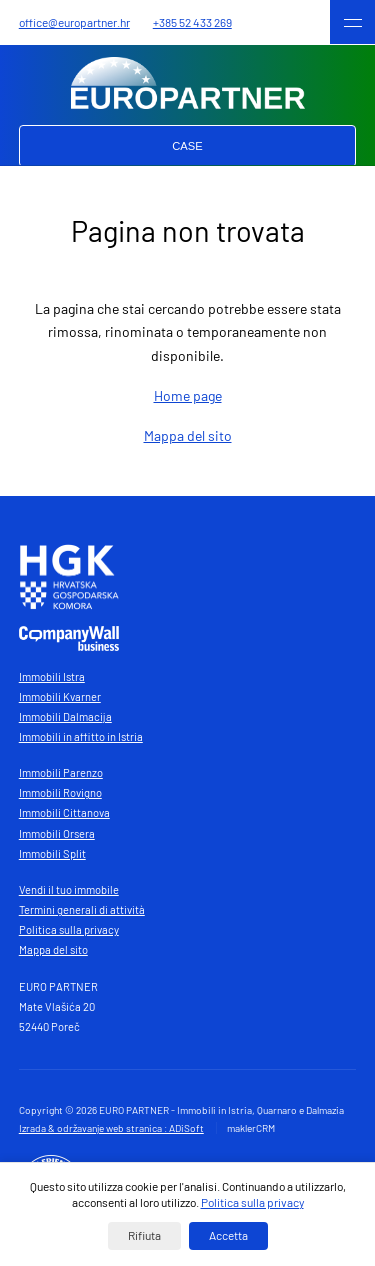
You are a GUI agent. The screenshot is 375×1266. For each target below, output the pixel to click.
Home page (188, 395)
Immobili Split (52, 853)
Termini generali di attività (82, 909)
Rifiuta (144, 1235)
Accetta (228, 1235)
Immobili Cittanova (64, 812)
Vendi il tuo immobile (69, 889)
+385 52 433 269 (192, 22)
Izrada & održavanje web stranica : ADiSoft (111, 1128)
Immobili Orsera (57, 833)
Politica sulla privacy (69, 929)
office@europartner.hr (74, 22)
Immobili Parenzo (61, 772)
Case (187, 146)
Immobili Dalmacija (65, 716)
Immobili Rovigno (60, 792)
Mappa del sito (188, 435)
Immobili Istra (52, 676)
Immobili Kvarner (60, 696)
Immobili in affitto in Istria (81, 736)
